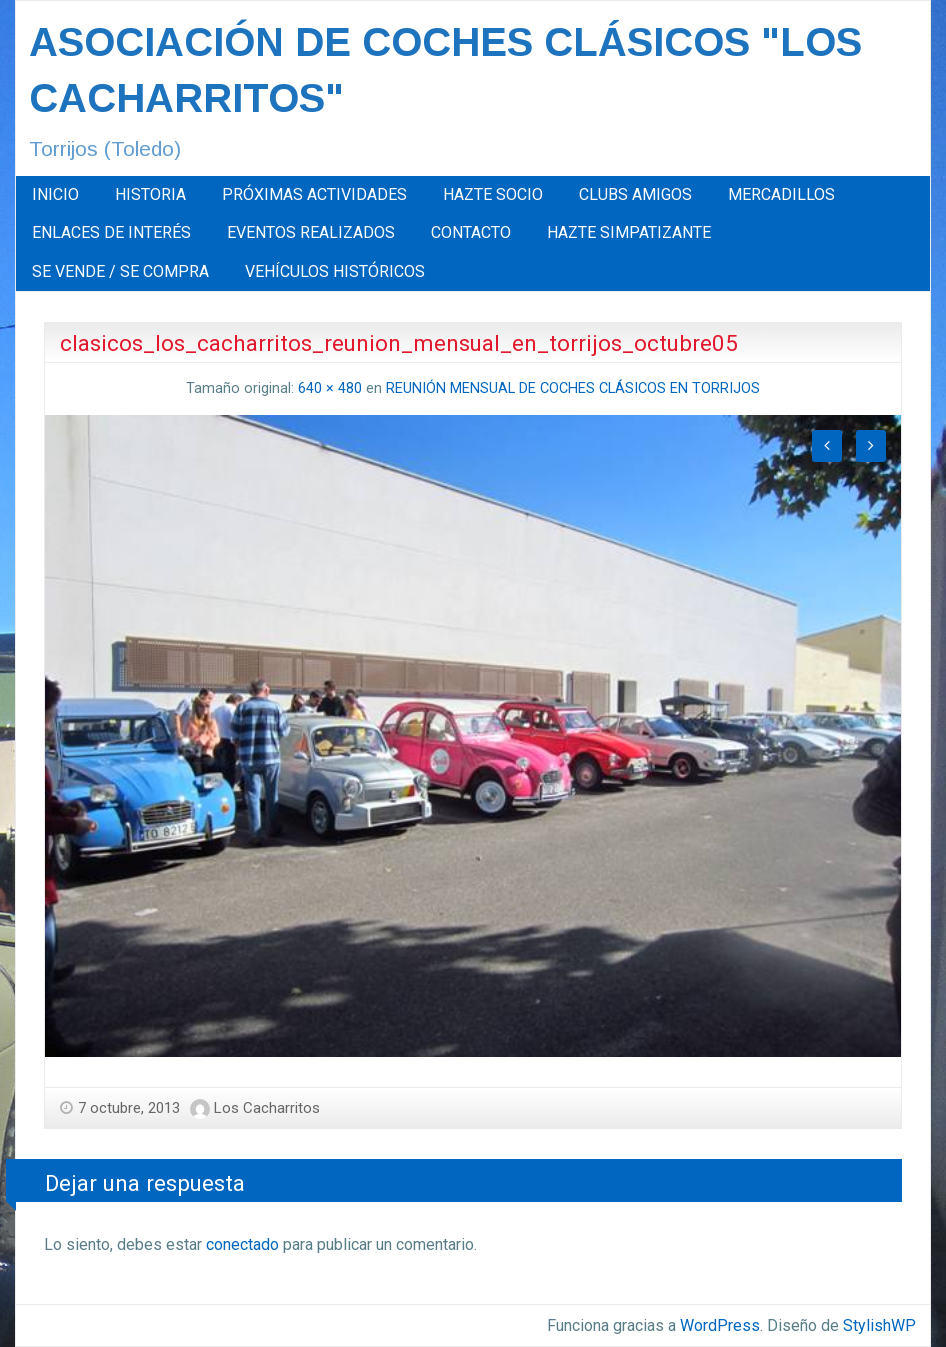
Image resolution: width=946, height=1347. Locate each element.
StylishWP (879, 1325)
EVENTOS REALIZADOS (311, 232)
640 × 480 (330, 388)
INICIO (55, 194)
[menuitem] (55, 195)
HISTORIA (150, 194)
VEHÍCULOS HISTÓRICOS (335, 271)
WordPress (720, 1325)
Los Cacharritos (267, 1108)
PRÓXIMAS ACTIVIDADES (314, 194)
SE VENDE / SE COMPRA (120, 271)
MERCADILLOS (781, 194)
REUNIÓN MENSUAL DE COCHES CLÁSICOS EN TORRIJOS (573, 388)
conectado (242, 1244)
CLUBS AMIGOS (635, 194)
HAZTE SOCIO (493, 194)
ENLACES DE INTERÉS (111, 232)
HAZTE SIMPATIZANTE (629, 232)
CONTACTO (471, 232)
